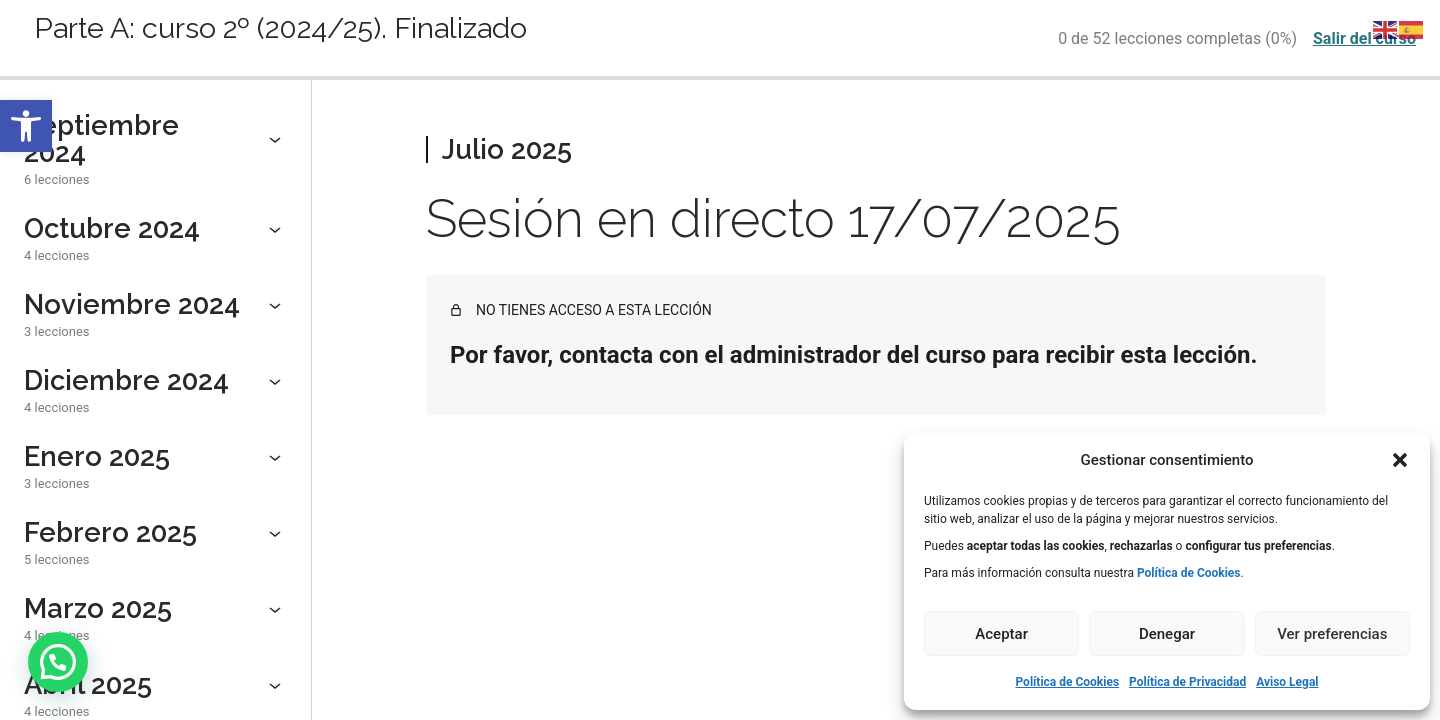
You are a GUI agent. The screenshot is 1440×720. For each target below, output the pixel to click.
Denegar (1167, 634)
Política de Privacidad (1187, 682)
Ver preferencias (1332, 634)
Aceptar (1001, 634)
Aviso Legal (1287, 682)
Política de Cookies (1067, 682)
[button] (26, 126)
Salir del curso (1364, 38)
